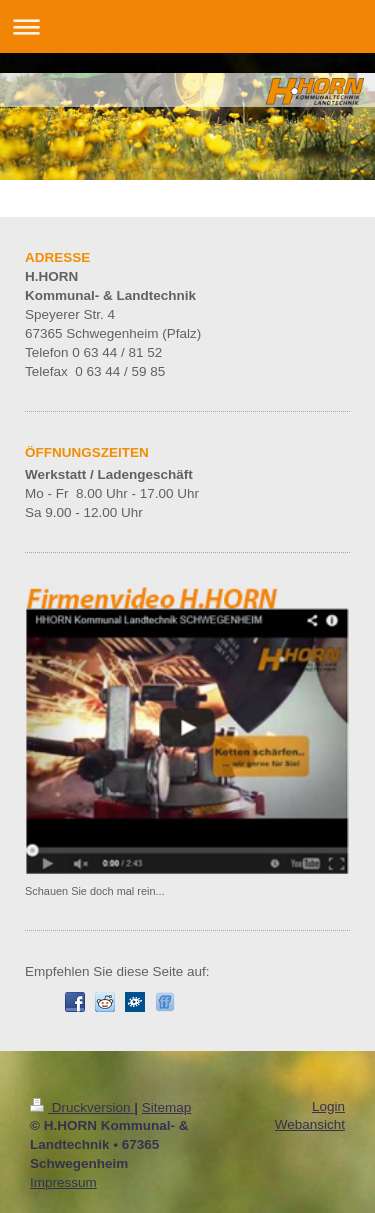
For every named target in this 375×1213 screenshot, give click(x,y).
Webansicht (310, 1124)
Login (328, 1106)
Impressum (63, 1182)
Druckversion (82, 1107)
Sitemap (167, 1107)
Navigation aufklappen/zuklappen (187, 26)
